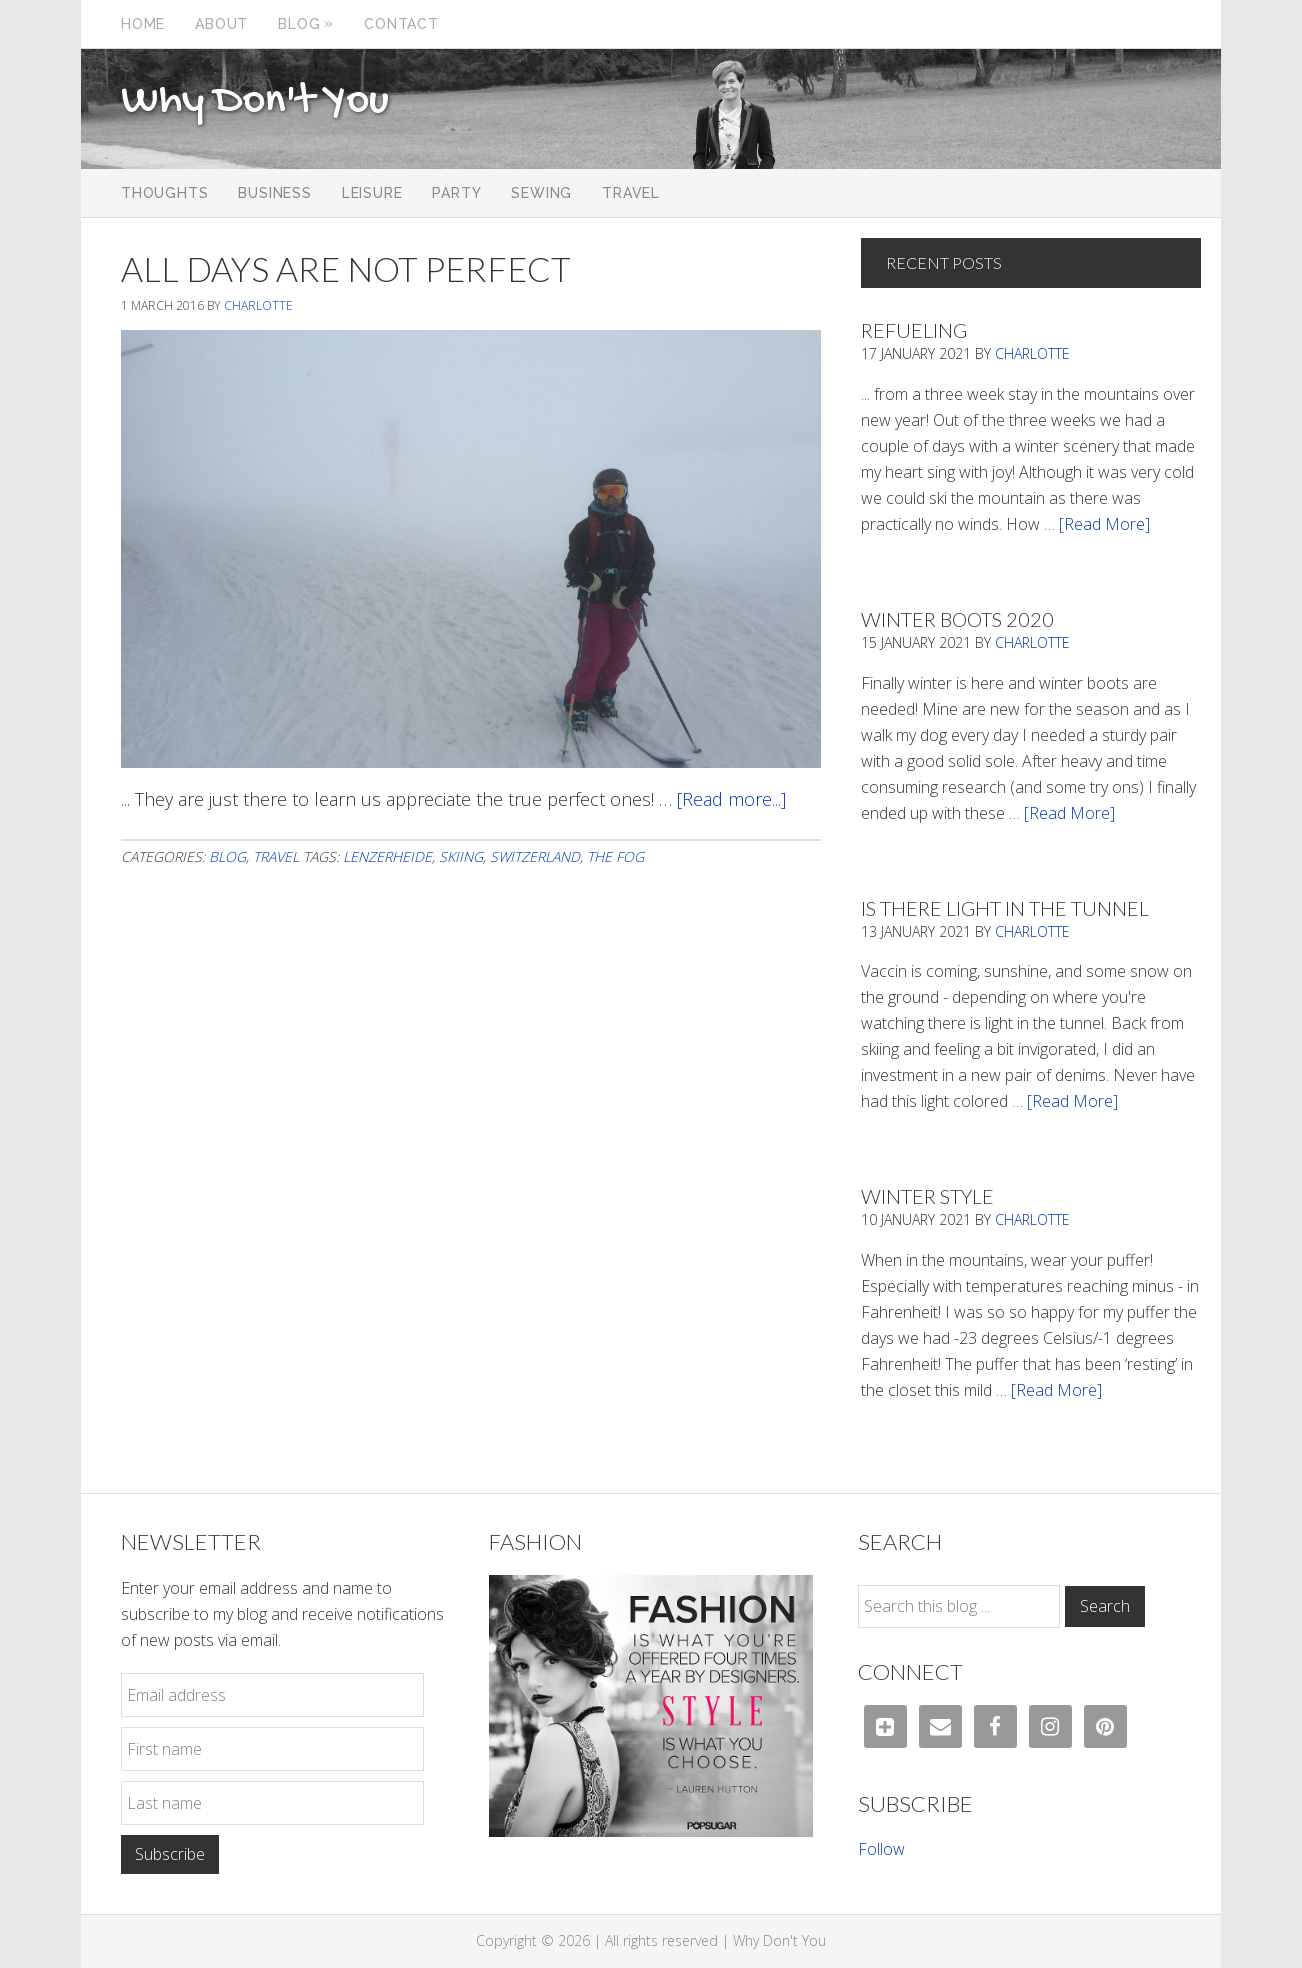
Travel (276, 856)
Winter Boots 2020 (957, 619)
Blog (227, 856)
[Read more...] (731, 799)
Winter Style (927, 1196)
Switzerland (535, 856)
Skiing (461, 856)
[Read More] (1104, 524)
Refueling (914, 330)
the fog (615, 856)
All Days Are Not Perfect (346, 268)
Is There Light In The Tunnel (1005, 908)
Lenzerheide (387, 856)
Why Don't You (255, 102)
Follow (881, 1849)
